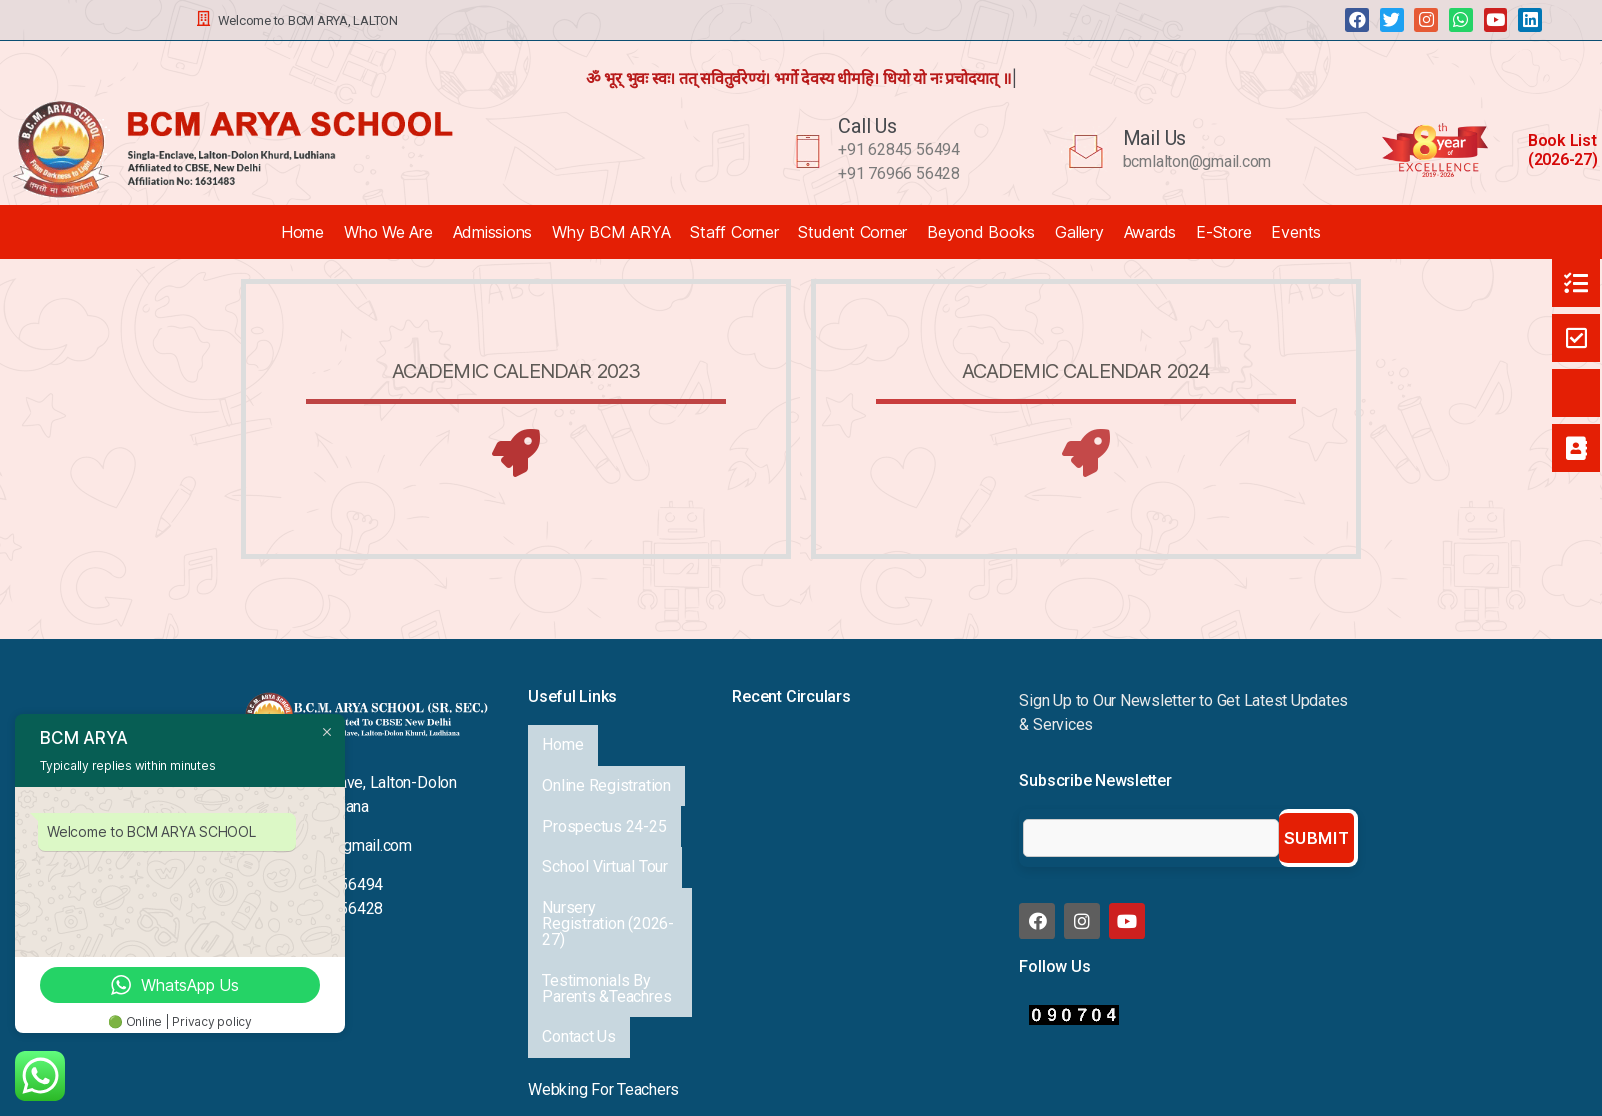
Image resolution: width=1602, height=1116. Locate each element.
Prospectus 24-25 (602, 779)
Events (1296, 232)
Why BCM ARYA (611, 232)
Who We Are (388, 232)
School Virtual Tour (602, 801)
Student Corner (852, 232)
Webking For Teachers (603, 942)
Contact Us (577, 899)
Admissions (493, 232)
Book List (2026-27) (1563, 150)
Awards (1150, 232)
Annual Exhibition (789, 736)
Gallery (1079, 232)
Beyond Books (981, 232)
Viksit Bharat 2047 (794, 828)
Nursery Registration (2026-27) (609, 831)
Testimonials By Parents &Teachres (604, 869)
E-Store (1223, 232)
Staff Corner (734, 232)
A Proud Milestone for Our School (845, 782)
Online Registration (604, 757)
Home (302, 232)
